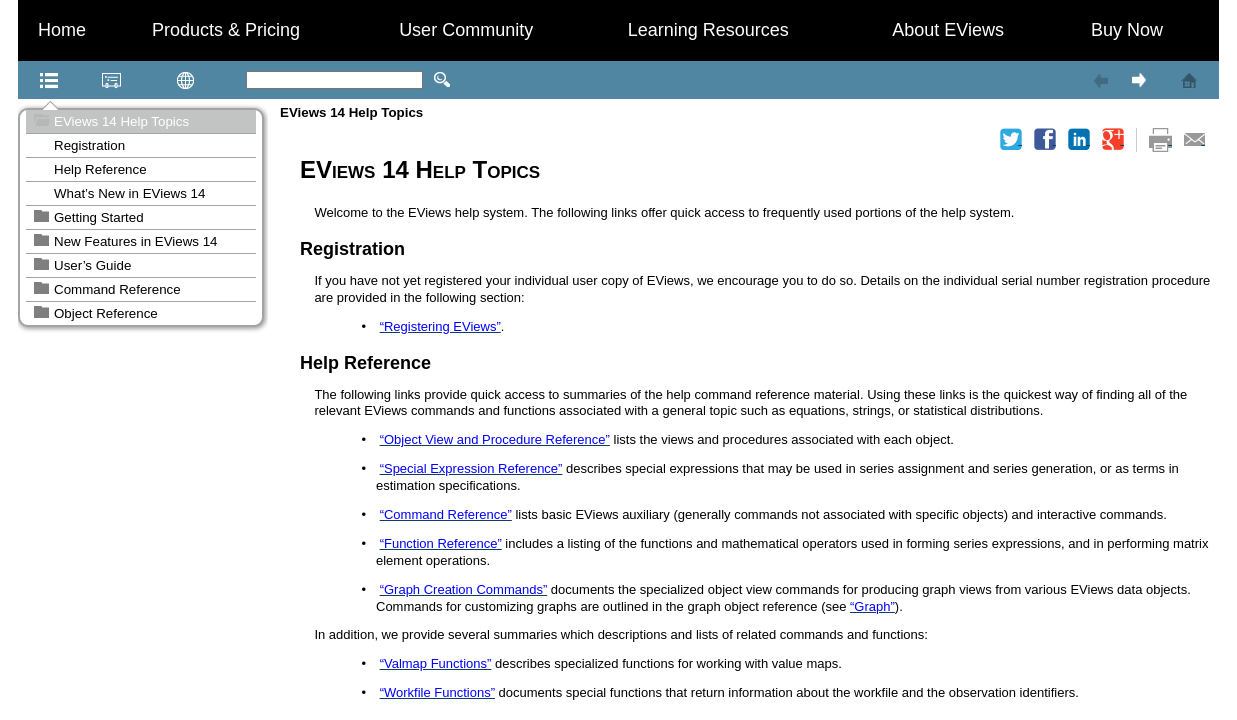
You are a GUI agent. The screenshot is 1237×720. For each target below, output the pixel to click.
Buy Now (1127, 30)
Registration (89, 145)
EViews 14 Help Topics (121, 121)
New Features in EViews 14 (135, 241)
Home (62, 30)
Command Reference (117, 289)
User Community (466, 30)
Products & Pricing (226, 30)
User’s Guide (92, 265)
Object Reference (106, 313)
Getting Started (99, 217)
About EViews (948, 30)
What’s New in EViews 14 (129, 193)
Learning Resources (708, 30)
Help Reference (100, 169)
